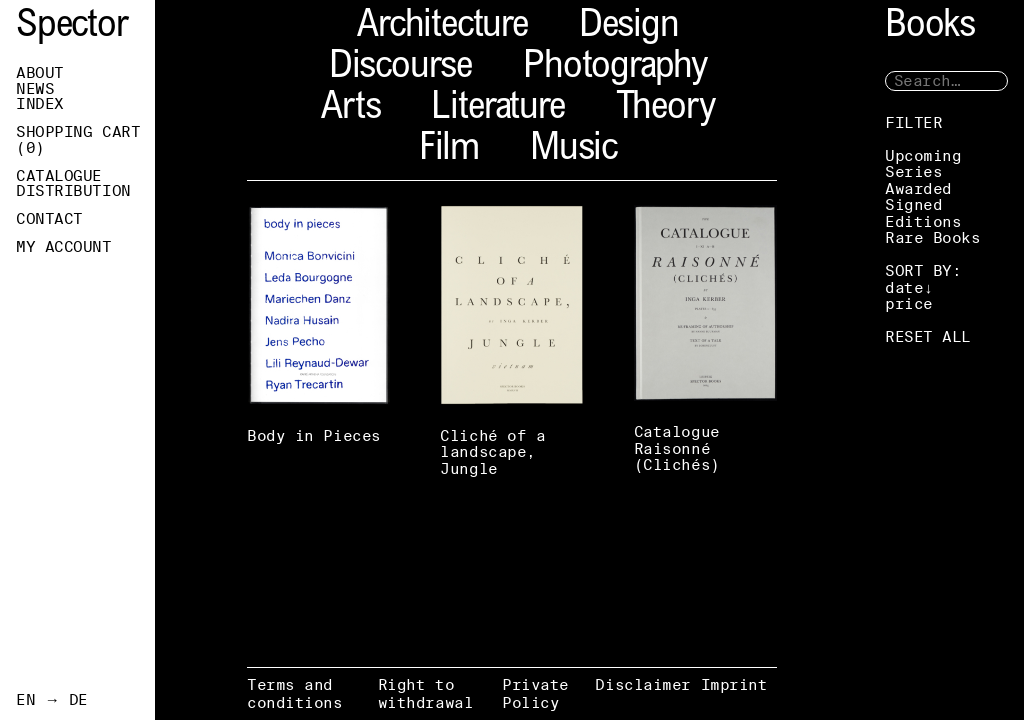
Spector (72, 27)
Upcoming (923, 155)
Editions (923, 221)
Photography (615, 68)
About (40, 73)
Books (930, 27)
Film (449, 150)
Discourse (400, 68)
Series (913, 171)
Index (40, 104)
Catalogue (59, 176)
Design (629, 27)
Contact (49, 219)
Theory (665, 109)
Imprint (734, 684)
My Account (64, 247)
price (909, 303)
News (35, 89)
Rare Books (933, 237)
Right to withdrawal (426, 693)
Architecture (442, 27)
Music (573, 150)
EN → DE (52, 700)
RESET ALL (928, 336)
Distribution (73, 191)
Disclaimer (643, 684)
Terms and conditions (295, 693)
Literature (497, 109)
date (904, 287)
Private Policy (535, 693)
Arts (350, 109)
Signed (913, 204)
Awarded (918, 188)
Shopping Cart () (78, 140)
